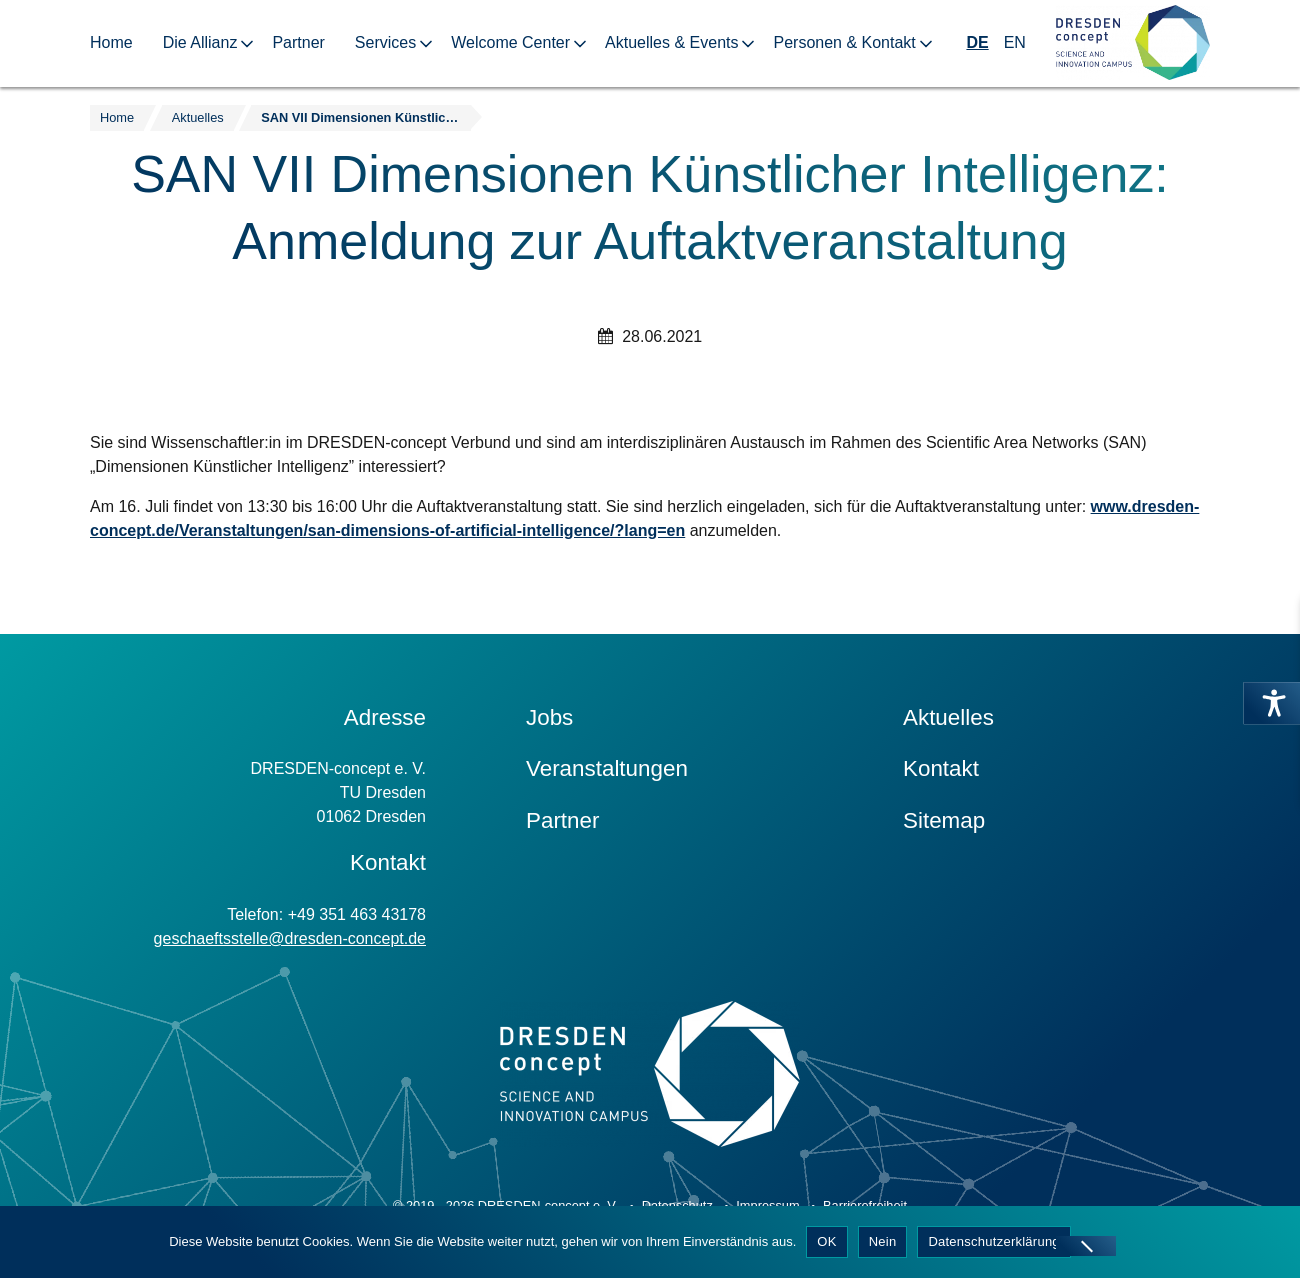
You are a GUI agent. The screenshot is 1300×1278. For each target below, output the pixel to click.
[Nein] (1086, 1246)
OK (826, 1241)
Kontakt (941, 768)
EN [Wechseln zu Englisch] (1015, 42)
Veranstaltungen (607, 768)
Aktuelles (948, 717)
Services (385, 42)
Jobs (549, 717)
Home (111, 42)
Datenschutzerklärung (993, 1241)
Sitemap (944, 820)
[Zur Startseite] (1133, 43)
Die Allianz (200, 42)
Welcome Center (510, 42)
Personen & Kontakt (844, 42)
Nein (883, 1241)
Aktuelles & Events (671, 42)
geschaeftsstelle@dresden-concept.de (290, 938)
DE (977, 42)
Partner (298, 42)
